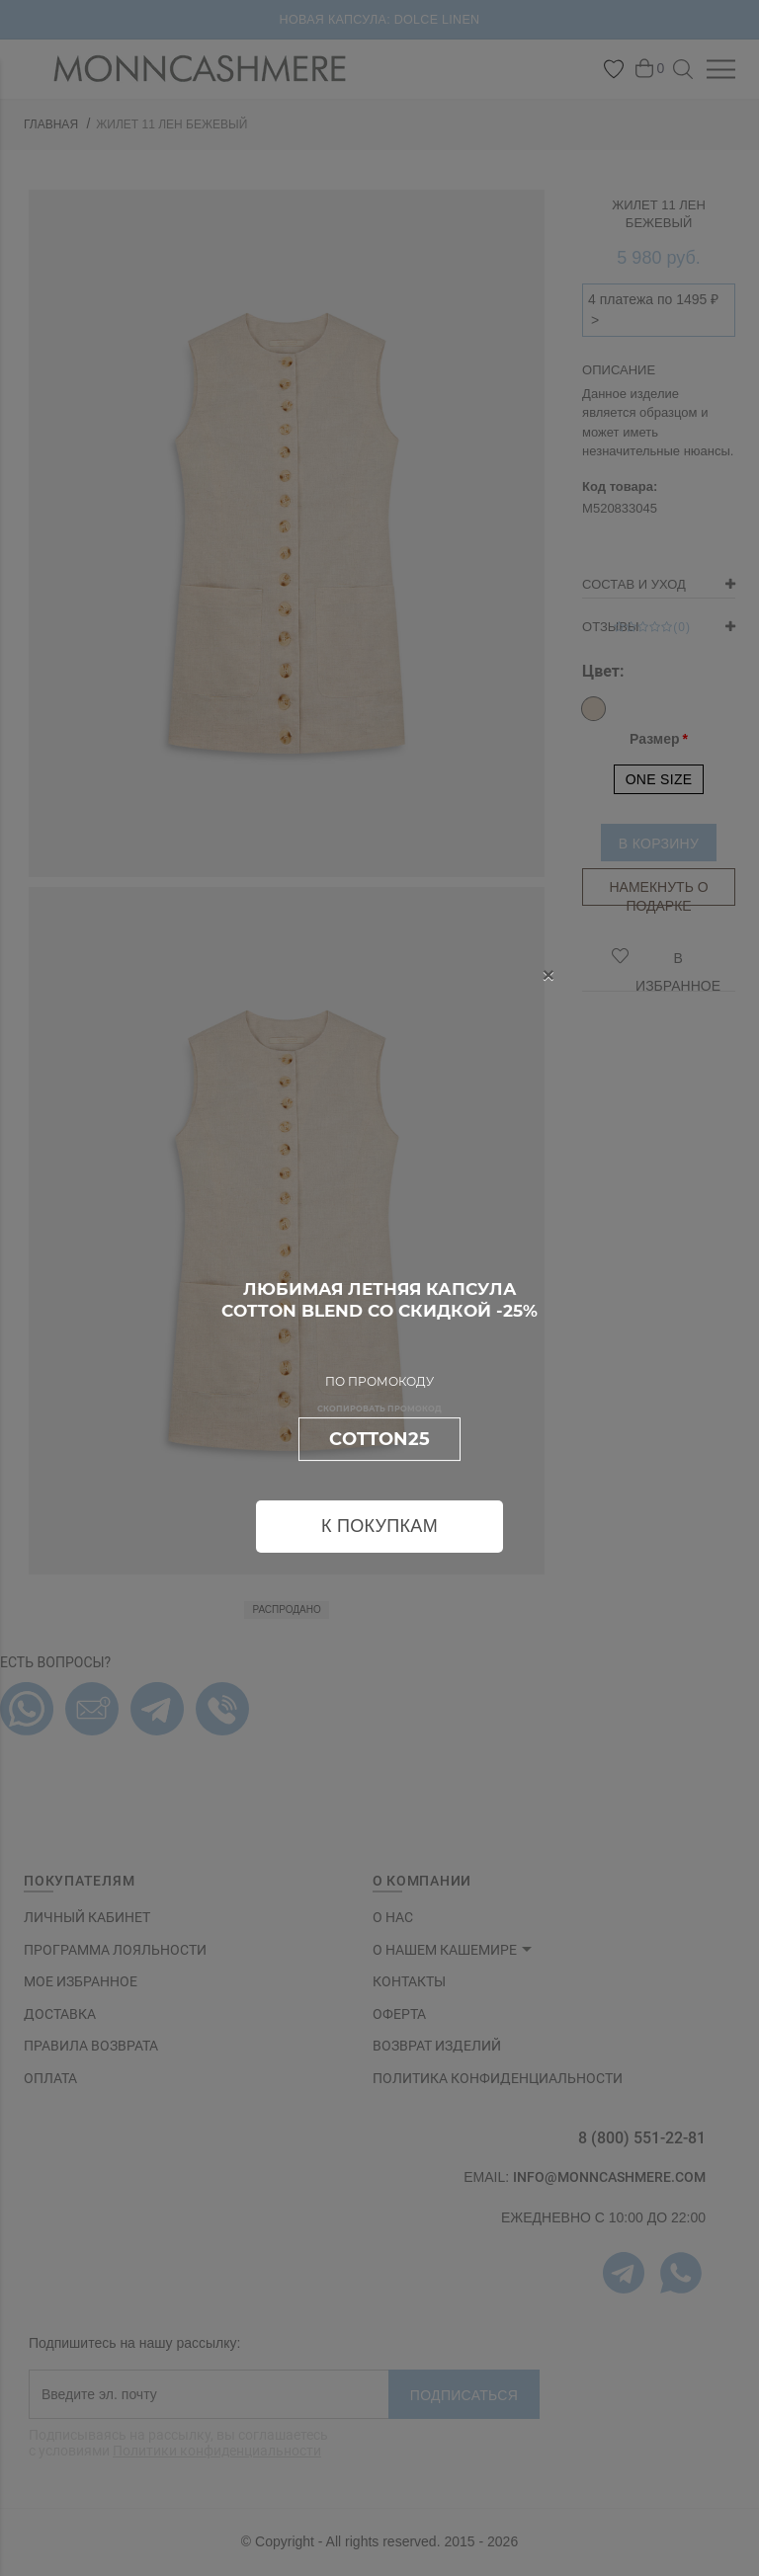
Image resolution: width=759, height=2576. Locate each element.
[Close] (548, 974)
